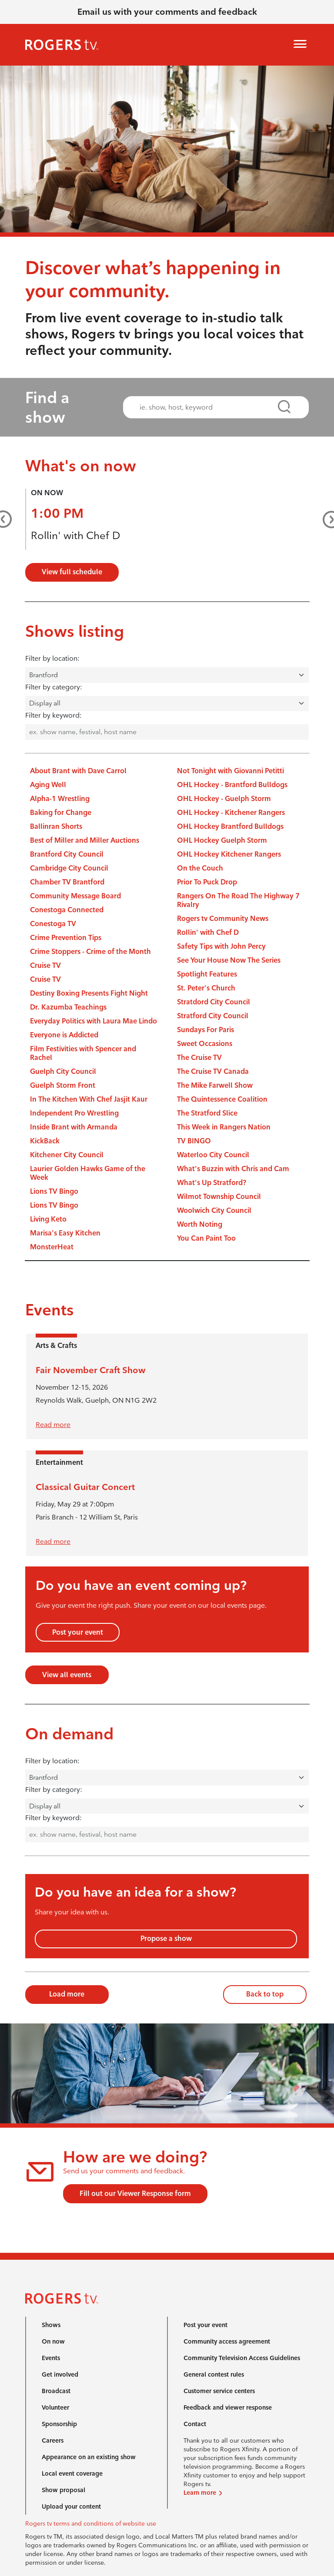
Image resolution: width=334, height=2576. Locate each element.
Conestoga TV (53, 924)
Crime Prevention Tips (65, 938)
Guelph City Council (63, 1071)
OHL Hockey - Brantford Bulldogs (232, 785)
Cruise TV (45, 965)
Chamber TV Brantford (67, 882)
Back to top (265, 1994)
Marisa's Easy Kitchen (65, 1233)
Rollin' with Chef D (75, 535)
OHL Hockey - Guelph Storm (224, 799)
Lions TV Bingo (54, 1191)
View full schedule (72, 572)
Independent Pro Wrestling (74, 1113)
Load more (66, 1994)
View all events (66, 1675)
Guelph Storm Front (62, 1085)
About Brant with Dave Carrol (78, 771)
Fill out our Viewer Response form (135, 2193)
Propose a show (166, 1938)
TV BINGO (194, 1141)
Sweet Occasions (204, 1044)
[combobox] (208, 407)
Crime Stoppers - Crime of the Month (90, 951)
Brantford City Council (67, 854)
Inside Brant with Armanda (73, 1127)
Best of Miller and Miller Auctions (84, 840)
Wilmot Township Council (219, 1196)
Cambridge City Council (69, 868)
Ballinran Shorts (56, 826)
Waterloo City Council (213, 1155)
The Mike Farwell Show (215, 1085)
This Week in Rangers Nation (224, 1127)
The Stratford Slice (207, 1113)
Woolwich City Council (214, 1210)
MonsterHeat (51, 1247)
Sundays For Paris (205, 1030)
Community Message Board (75, 896)
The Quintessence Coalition (222, 1099)
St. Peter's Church (206, 988)
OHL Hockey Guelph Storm (222, 840)
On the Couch (200, 868)
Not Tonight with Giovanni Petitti (230, 771)
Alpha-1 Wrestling (60, 799)
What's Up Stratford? (211, 1183)
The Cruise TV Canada (213, 1071)
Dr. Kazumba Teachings (68, 1007)
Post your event (77, 1632)
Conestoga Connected (67, 910)
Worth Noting (199, 1224)
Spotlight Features (207, 974)
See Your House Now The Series (229, 960)
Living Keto (48, 1219)
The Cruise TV (199, 1057)
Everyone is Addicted (64, 1035)
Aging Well (48, 785)
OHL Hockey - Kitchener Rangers (231, 812)
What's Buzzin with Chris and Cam (233, 1169)
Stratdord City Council (213, 1002)
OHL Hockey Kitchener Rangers (229, 854)
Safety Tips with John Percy (221, 946)
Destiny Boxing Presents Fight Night (89, 993)
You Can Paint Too (206, 1238)
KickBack (45, 1141)
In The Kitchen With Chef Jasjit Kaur (88, 1099)
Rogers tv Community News (222, 918)
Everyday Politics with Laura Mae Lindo (93, 1021)
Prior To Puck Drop (207, 882)
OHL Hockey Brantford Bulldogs (230, 826)
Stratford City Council (212, 1016)
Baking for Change (60, 812)
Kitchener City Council (67, 1155)
